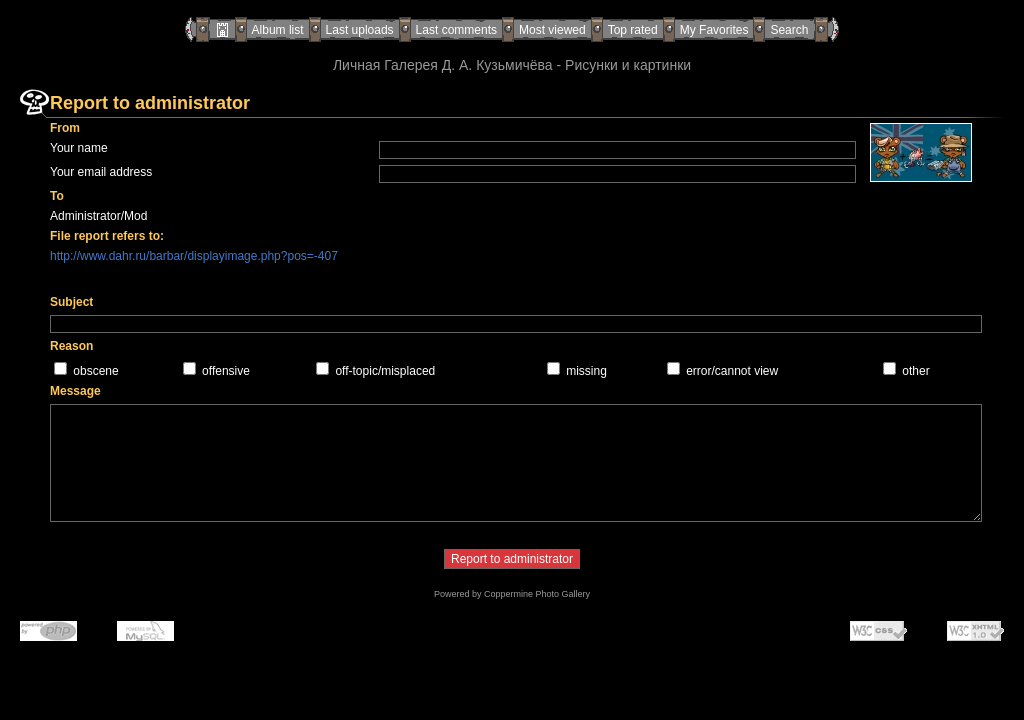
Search (789, 30)
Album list (278, 30)
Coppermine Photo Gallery (537, 594)
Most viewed (552, 30)
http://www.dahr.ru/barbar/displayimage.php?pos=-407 (194, 256)
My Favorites (714, 30)
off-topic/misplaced (385, 371)
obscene (95, 371)
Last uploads (360, 30)
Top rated (633, 30)
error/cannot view (732, 371)
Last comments (456, 30)
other (915, 371)
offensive (226, 371)
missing (586, 371)
